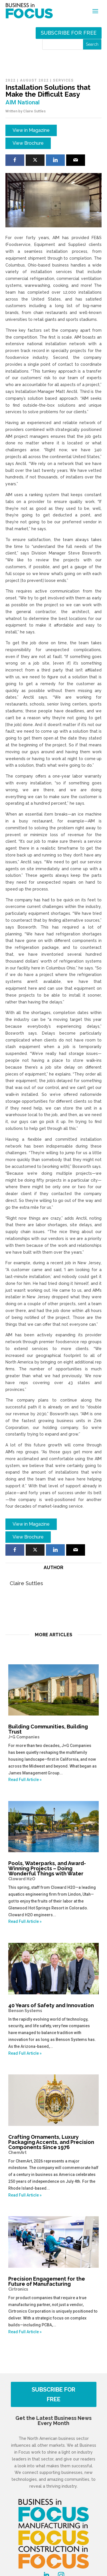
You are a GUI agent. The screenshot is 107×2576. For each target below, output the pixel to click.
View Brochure (28, 143)
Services (63, 80)
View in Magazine (31, 130)
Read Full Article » (25, 1779)
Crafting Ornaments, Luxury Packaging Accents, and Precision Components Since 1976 (53, 2144)
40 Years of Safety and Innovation (53, 2007)
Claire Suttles (34, 111)
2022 (10, 80)
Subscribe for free (68, 33)
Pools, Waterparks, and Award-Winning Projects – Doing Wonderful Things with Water (53, 1870)
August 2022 (34, 80)
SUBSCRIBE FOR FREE (53, 2394)
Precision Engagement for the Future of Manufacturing (53, 2284)
